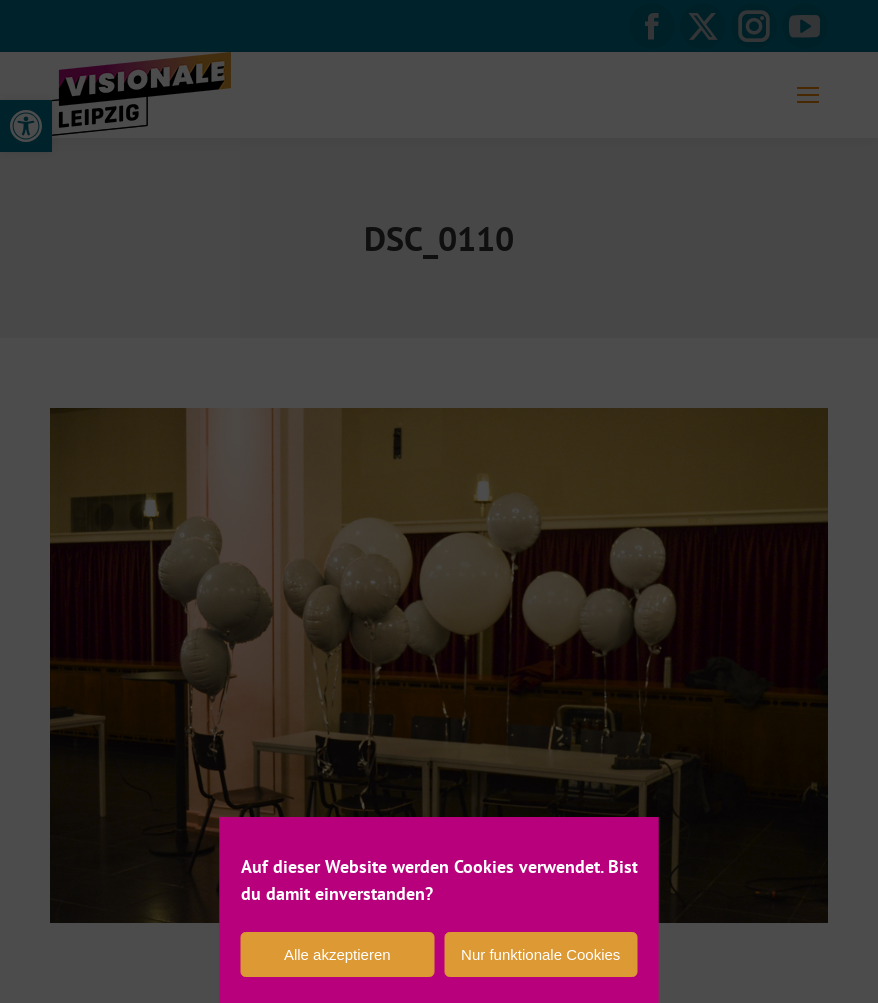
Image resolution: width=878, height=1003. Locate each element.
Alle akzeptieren (337, 954)
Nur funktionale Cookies (540, 954)
